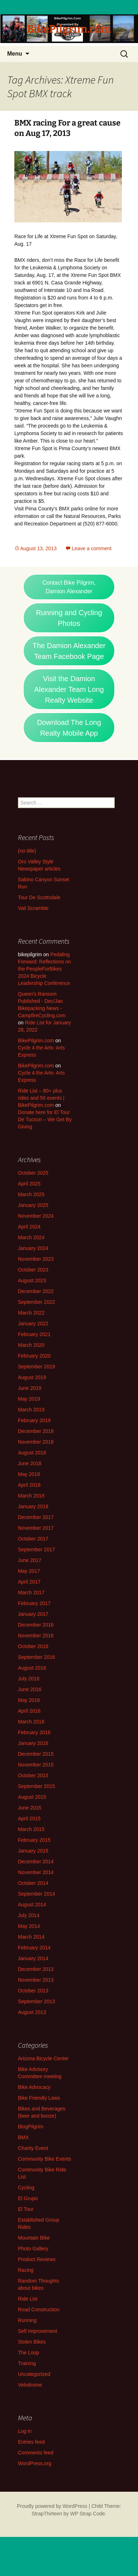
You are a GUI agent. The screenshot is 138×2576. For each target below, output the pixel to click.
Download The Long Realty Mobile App (69, 727)
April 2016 (29, 1711)
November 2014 (36, 1872)
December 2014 (36, 1861)
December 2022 (36, 1291)
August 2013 (32, 2012)
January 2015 (33, 1851)
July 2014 (28, 1915)
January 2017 (33, 1614)
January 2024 (33, 1248)
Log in (25, 2431)
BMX (23, 2137)
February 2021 (34, 1334)
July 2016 (28, 1678)
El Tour (25, 2209)
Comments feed (35, 2452)
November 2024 (36, 1216)
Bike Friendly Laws (39, 2098)
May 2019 (29, 1399)
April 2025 (29, 1183)
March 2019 (31, 1409)
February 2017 (34, 1603)
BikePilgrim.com (36, 1040)
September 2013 (36, 2001)
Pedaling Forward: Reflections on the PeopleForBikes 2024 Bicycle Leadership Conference (44, 969)
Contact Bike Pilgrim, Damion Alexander (69, 587)
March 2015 (31, 1829)
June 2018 (29, 1463)
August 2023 (32, 1280)
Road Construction (39, 2309)
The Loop (28, 2352)
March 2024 (31, 1237)
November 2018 (36, 1442)
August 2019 (32, 1377)
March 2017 (31, 1592)
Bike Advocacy (34, 2087)
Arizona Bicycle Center (43, 2058)
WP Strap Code (87, 2513)
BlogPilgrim (30, 2126)
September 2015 (36, 1786)
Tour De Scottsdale (39, 897)
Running (27, 2320)
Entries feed (31, 2442)
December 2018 (36, 1431)
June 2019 (29, 1388)
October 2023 (33, 1270)
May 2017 (29, 1571)
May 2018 (29, 1474)
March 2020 (31, 1345)
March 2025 (31, 1194)
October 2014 (33, 1883)
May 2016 (29, 1700)
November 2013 (36, 1980)
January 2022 (33, 1323)
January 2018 (33, 1506)
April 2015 (29, 1818)
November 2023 (36, 1259)
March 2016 (31, 1722)
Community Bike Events (44, 2159)
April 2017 (29, 1582)
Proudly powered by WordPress (52, 2506)
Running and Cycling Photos (69, 618)
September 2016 (36, 1657)
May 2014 (29, 1926)
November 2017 (36, 1528)
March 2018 (31, 1496)
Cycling (26, 2187)
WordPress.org (34, 2463)
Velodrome (30, 2385)
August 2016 (32, 1668)
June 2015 (29, 1808)
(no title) (27, 851)
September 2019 (36, 1366)
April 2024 (29, 1227)
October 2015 (33, 1775)
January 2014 (33, 1958)
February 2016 (34, 1732)
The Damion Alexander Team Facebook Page (69, 651)
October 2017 (33, 1539)
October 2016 (33, 1646)
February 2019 (34, 1420)
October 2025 (33, 1173)
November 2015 (36, 1765)
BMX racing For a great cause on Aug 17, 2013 (67, 128)
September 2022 (36, 1302)
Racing (26, 2270)
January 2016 (33, 1743)
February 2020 (34, 1356)
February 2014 (34, 1947)
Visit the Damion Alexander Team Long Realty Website (69, 689)
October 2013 (33, 1991)
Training (27, 2363)
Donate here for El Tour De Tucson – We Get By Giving (45, 1119)
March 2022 (31, 1313)
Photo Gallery (33, 2248)
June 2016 (29, 1689)
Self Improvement (37, 2331)
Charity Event (33, 2148)
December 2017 (36, 1517)
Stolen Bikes (32, 2342)
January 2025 (33, 1205)
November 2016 (36, 1635)
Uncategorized (34, 2374)
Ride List (27, 2299)
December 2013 (36, 1969)
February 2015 (34, 1840)
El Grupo (28, 2198)
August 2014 (32, 1904)
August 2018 (32, 1453)
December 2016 (36, 1625)
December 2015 (36, 1754)
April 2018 (29, 1485)
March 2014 (31, 1937)
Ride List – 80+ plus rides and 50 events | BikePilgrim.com (41, 1098)
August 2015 (32, 1797)
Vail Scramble (33, 908)
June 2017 (29, 1560)
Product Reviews (37, 2259)
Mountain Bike (34, 2238)
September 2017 (36, 1549)
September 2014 (36, 1894)
